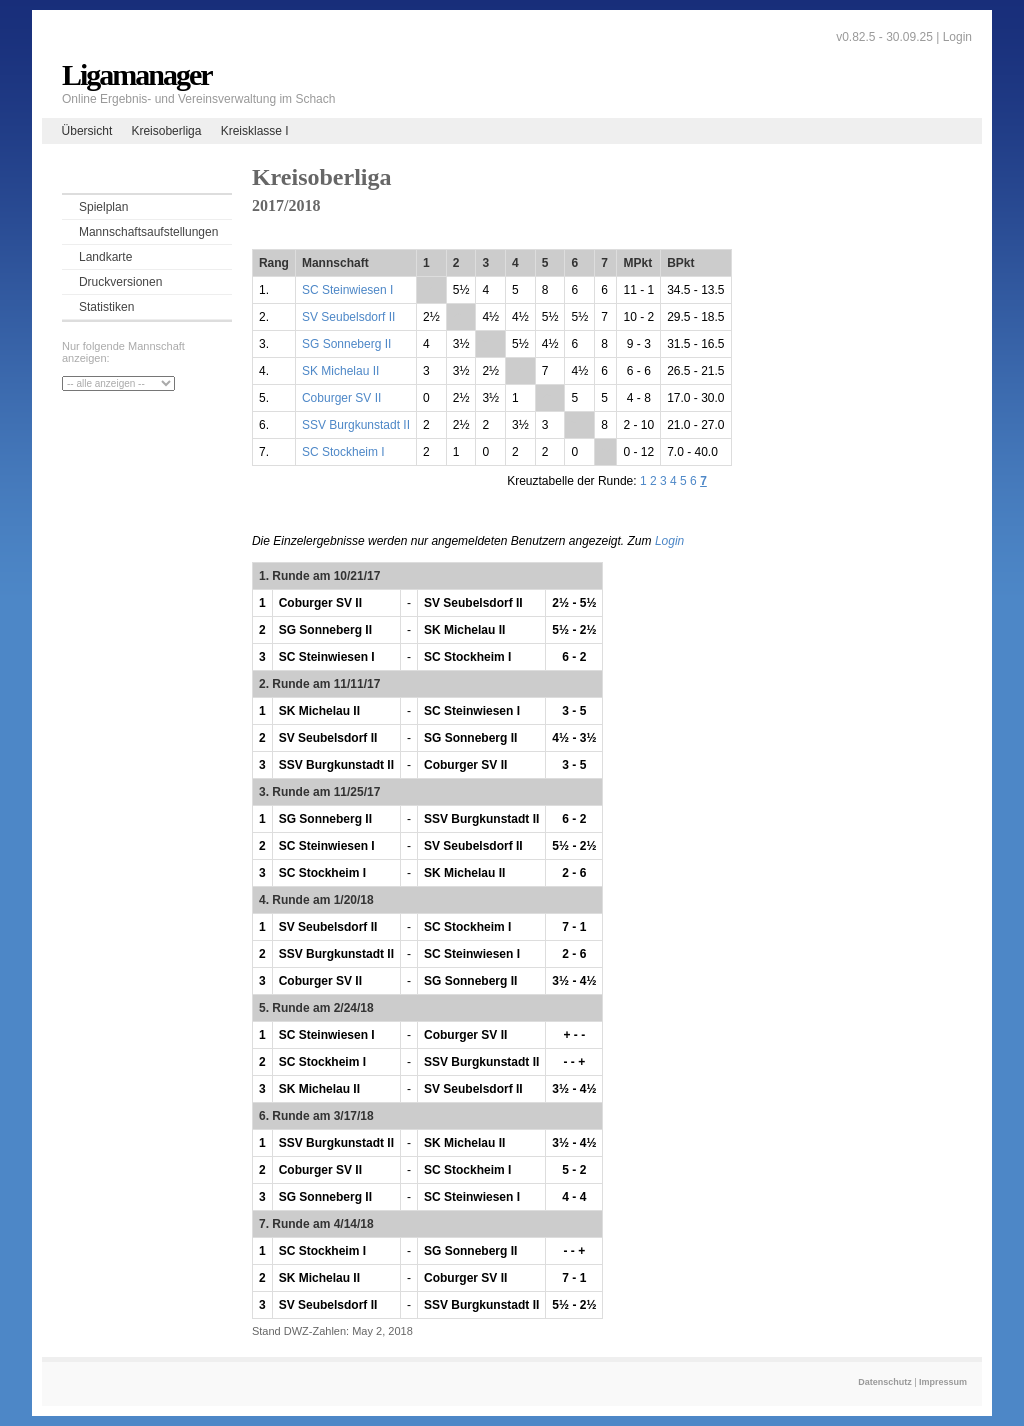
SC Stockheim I (343, 452)
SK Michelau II (340, 371)
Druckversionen (120, 282)
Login (957, 37)
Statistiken (106, 307)
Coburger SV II (341, 398)
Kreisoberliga (166, 131)
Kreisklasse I (255, 131)
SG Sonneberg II (346, 344)
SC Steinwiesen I (347, 290)
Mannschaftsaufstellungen (148, 232)
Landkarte (105, 257)
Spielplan (103, 207)
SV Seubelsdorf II (348, 317)
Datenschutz (885, 1382)
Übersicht (87, 131)
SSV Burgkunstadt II (356, 425)
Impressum (943, 1382)
